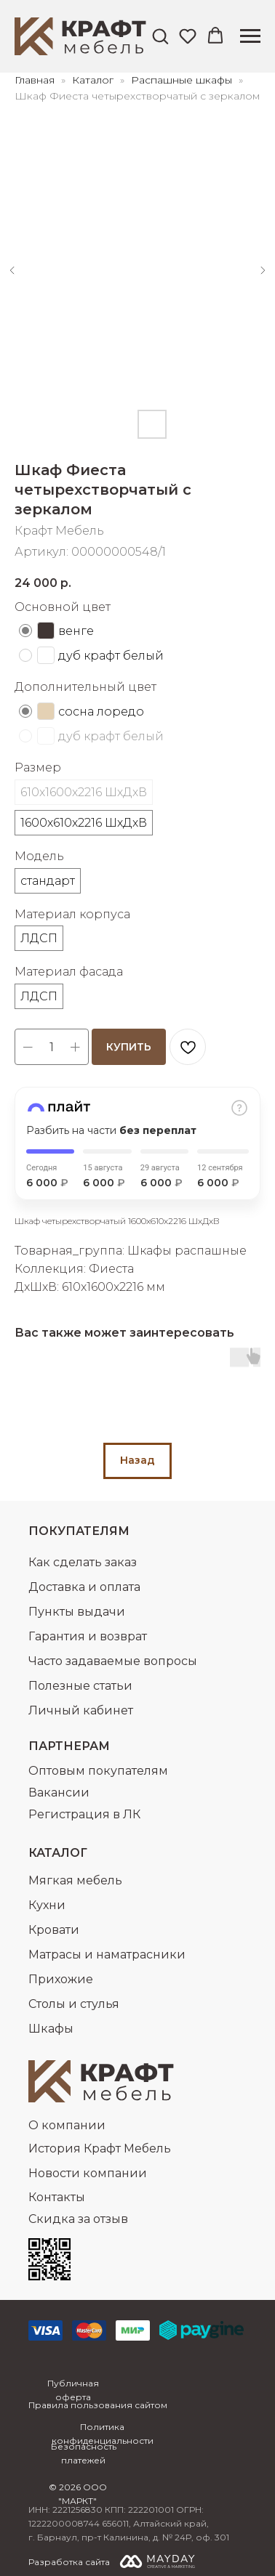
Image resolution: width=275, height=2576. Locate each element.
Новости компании (87, 2173)
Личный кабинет (80, 1710)
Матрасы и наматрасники (107, 1954)
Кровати (53, 1930)
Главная (35, 79)
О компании (66, 2125)
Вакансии (58, 1792)
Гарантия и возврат (87, 1636)
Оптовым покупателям (98, 1771)
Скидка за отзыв (78, 2219)
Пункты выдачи (76, 1612)
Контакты (56, 2197)
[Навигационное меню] (250, 36)
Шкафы (50, 2029)
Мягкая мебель (75, 1880)
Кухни (46, 1905)
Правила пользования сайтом (97, 2404)
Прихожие (60, 1979)
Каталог (94, 79)
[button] (160, 35)
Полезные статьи (80, 1686)
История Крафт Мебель (99, 2148)
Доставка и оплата (84, 1587)
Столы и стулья (73, 2004)
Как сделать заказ (82, 1562)
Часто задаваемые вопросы (112, 1661)
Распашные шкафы (183, 79)
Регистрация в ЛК (84, 1814)
